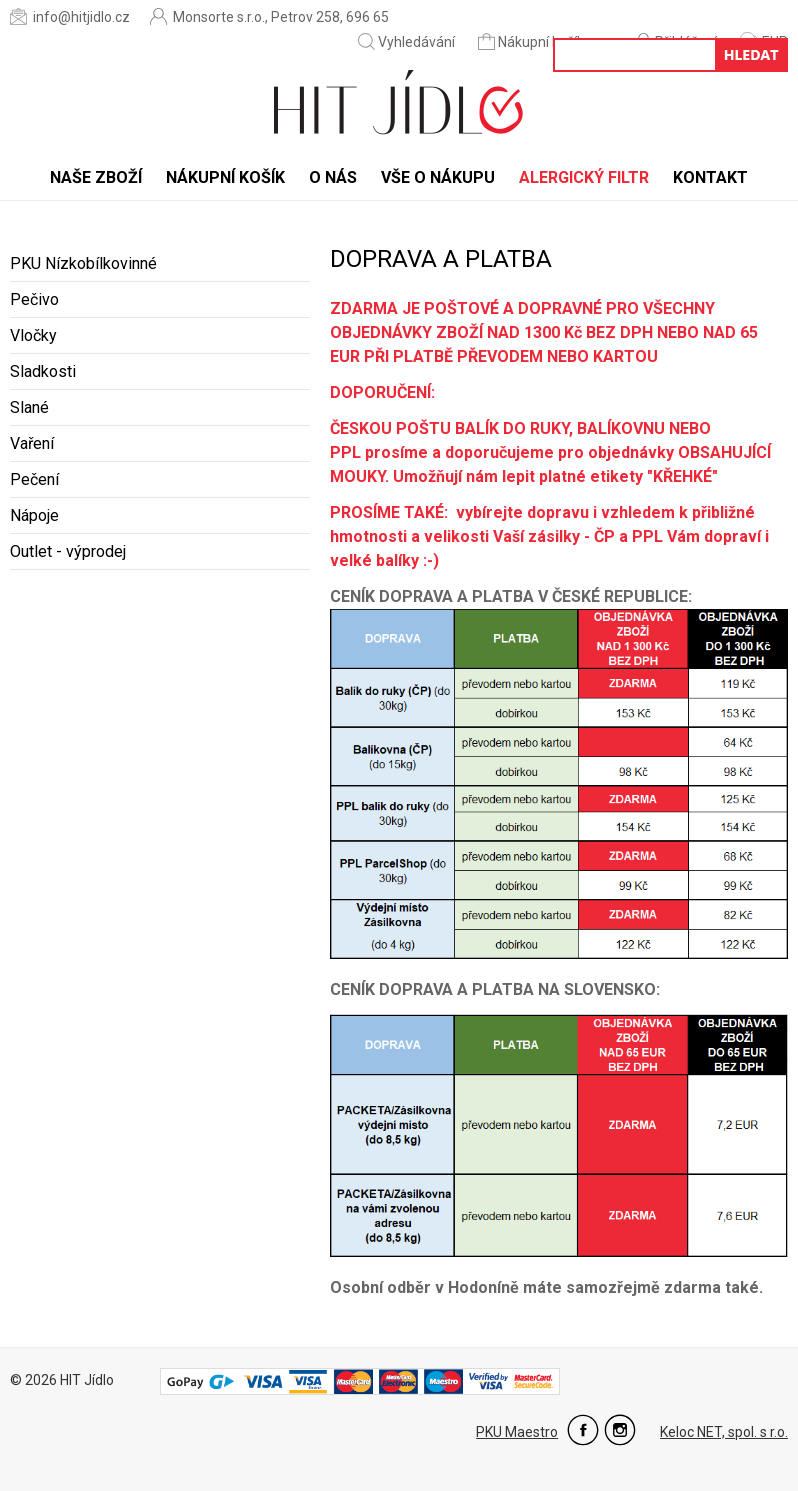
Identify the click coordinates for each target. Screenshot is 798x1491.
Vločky (33, 335)
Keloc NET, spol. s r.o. (724, 1432)
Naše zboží (96, 177)
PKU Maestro (517, 1432)
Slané (29, 407)
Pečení (34, 479)
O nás (333, 177)
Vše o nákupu (438, 177)
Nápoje (34, 515)
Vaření (32, 443)
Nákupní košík (532, 41)
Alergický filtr (584, 177)
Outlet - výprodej (68, 551)
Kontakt (710, 177)
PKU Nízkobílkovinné (83, 263)
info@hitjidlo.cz (70, 16)
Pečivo (34, 299)
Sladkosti (43, 371)
